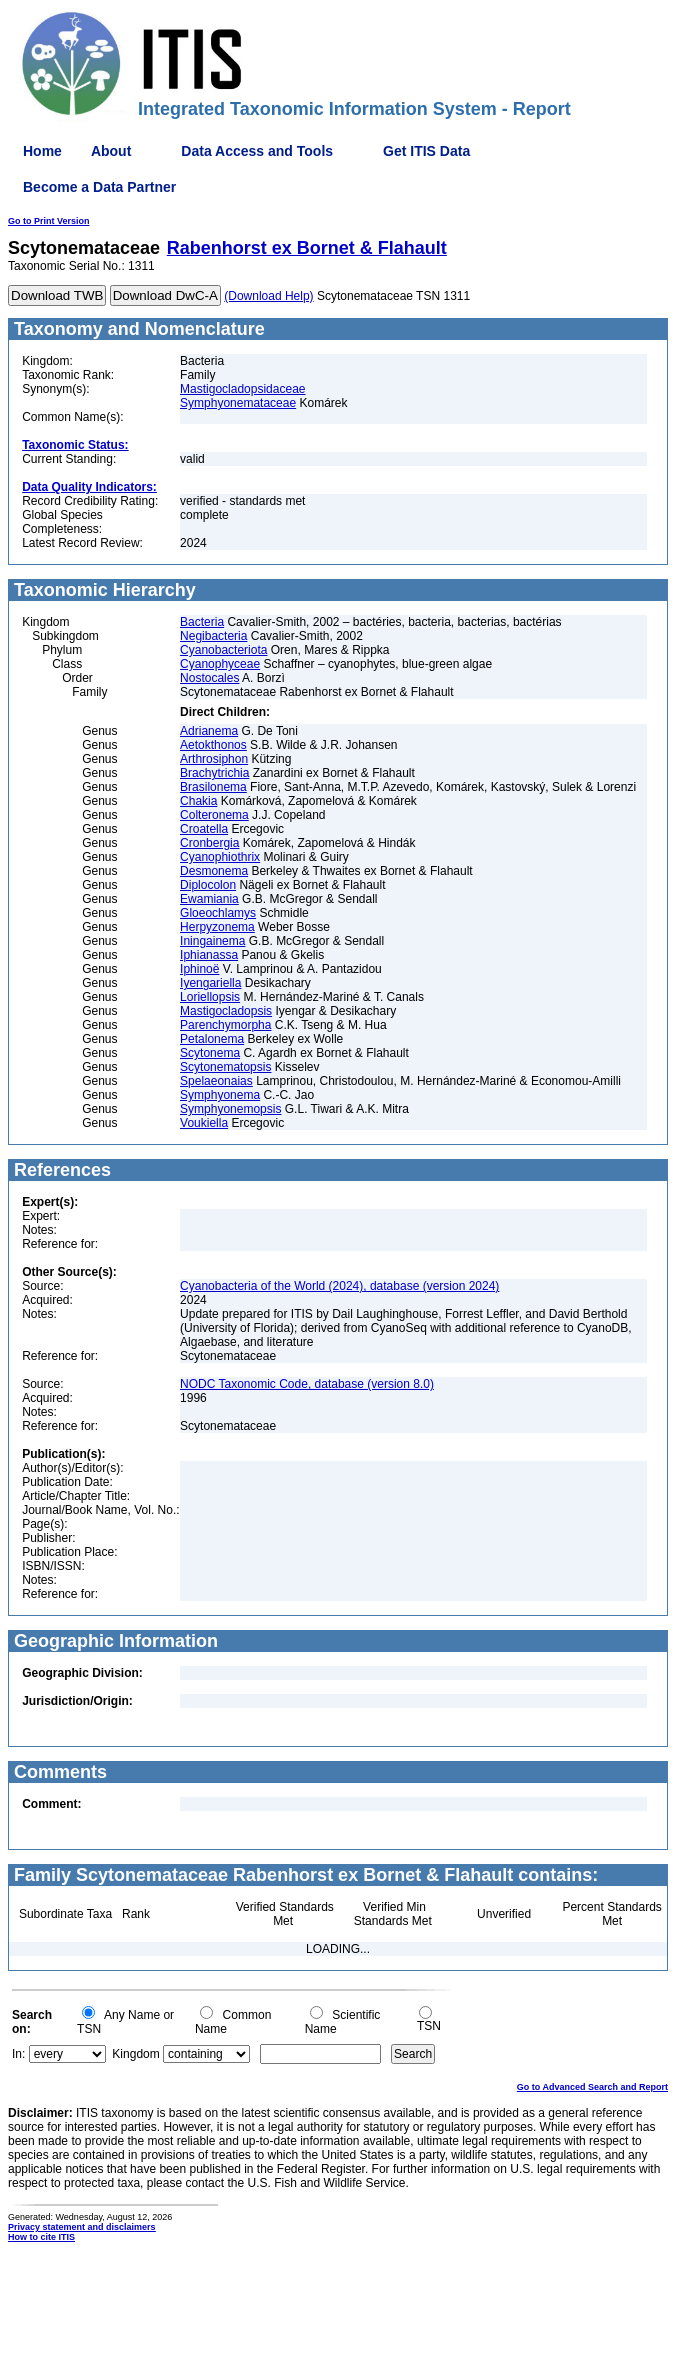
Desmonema (214, 871)
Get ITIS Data (426, 151)
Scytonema (210, 1053)
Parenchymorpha (225, 1025)
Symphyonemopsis (230, 1109)
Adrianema (209, 731)
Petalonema (212, 1039)
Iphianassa (209, 955)
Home (42, 151)
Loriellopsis (210, 997)
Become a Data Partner (99, 187)
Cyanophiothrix (220, 857)
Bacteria (202, 622)
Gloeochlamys (218, 913)
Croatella (204, 829)
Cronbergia (209, 843)
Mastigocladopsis (226, 1011)
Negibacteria (213, 636)
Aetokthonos (213, 745)
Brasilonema (213, 787)
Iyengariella (210, 983)
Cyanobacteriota (223, 650)
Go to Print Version (49, 221)
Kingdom (135, 2054)
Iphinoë (199, 969)
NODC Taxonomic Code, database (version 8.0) (307, 1384)
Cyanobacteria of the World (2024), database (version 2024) (339, 1286)
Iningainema (212, 941)
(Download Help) (268, 296)
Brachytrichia (214, 773)
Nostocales (209, 678)
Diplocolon (208, 885)
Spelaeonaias (216, 1081)
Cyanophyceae (220, 664)
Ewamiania (209, 899)
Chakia (198, 801)
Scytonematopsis (225, 1067)
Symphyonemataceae (238, 403)
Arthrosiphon (214, 759)
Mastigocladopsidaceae (242, 389)
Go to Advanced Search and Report (592, 2087)
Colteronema (214, 815)
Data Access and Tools (257, 151)
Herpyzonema (217, 927)
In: (18, 2054)
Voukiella (204, 1123)
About (111, 151)
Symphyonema (220, 1095)
